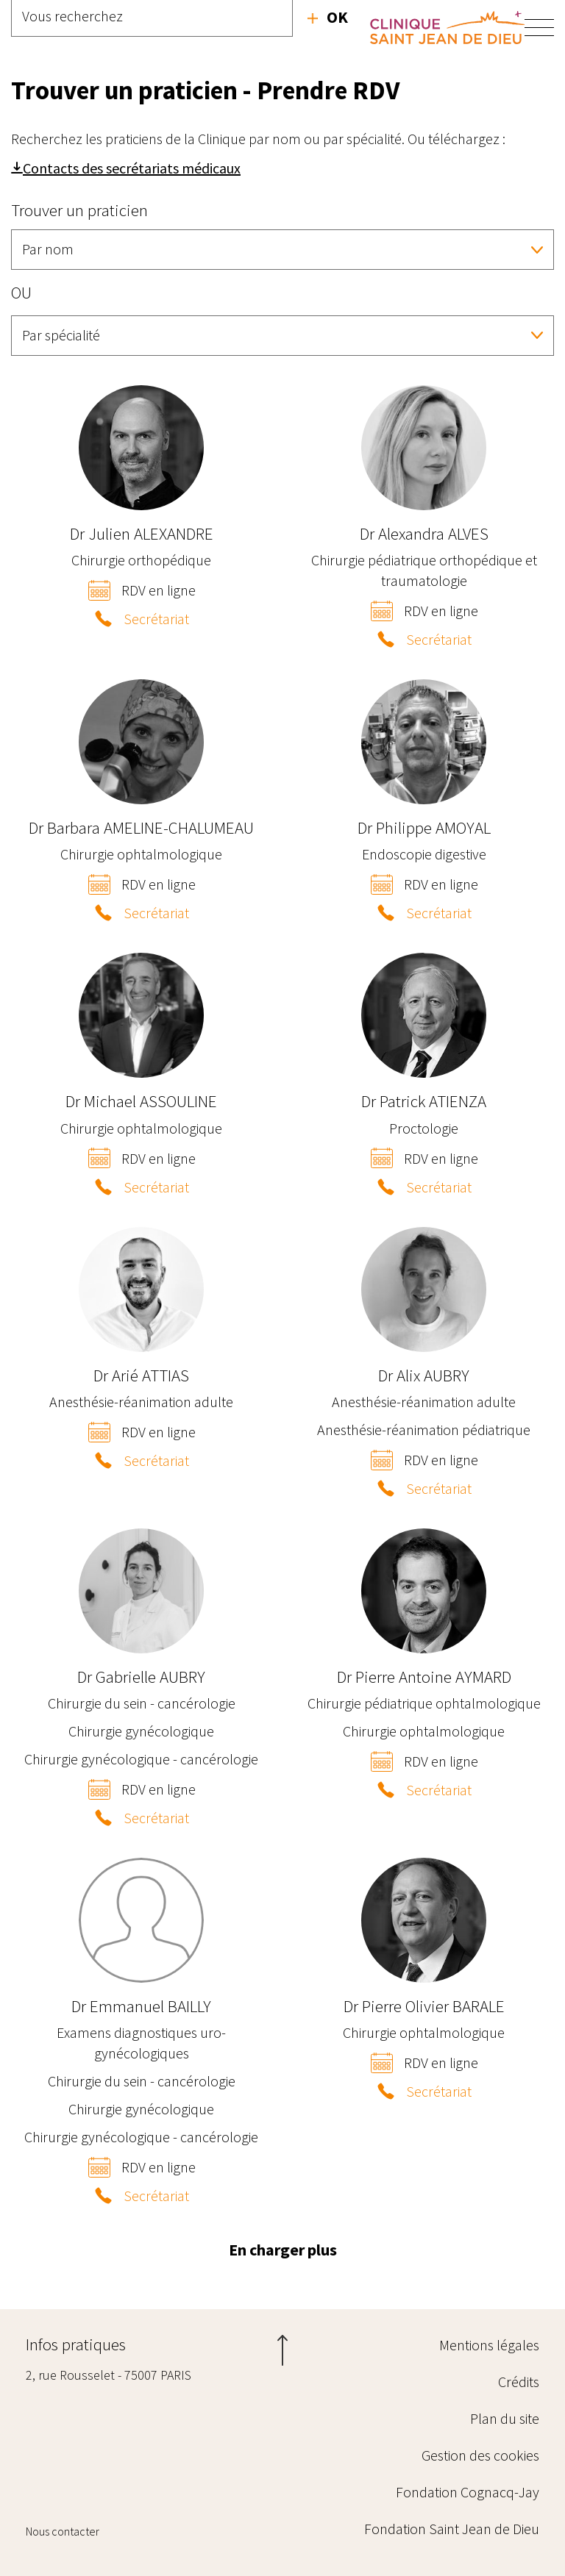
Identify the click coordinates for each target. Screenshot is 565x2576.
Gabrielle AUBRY (141, 1676)
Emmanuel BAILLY (141, 2006)
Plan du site (504, 2418)
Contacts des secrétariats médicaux (132, 168)
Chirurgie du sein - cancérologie (141, 1703)
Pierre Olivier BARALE (424, 2006)
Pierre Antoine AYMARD (424, 1676)
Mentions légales (489, 2345)
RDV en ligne (158, 590)
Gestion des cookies (480, 2455)
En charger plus (283, 2249)
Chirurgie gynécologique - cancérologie (141, 1759)
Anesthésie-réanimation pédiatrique (423, 1429)
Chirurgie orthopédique (141, 560)
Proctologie (423, 1128)
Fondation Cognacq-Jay (467, 2492)
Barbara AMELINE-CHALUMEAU (141, 827)
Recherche (328, 17)
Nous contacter (62, 2531)
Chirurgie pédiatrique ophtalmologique (424, 1703)
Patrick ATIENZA (423, 1101)
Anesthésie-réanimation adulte (141, 1401)
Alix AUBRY (423, 1375)
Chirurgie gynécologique (141, 1731)
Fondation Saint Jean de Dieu (451, 2528)
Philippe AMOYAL (424, 827)
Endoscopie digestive (424, 854)
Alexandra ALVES (424, 533)
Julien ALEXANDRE (141, 533)
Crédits (518, 2381)
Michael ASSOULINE (141, 1101)
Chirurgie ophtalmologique (141, 854)
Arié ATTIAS (141, 1375)
